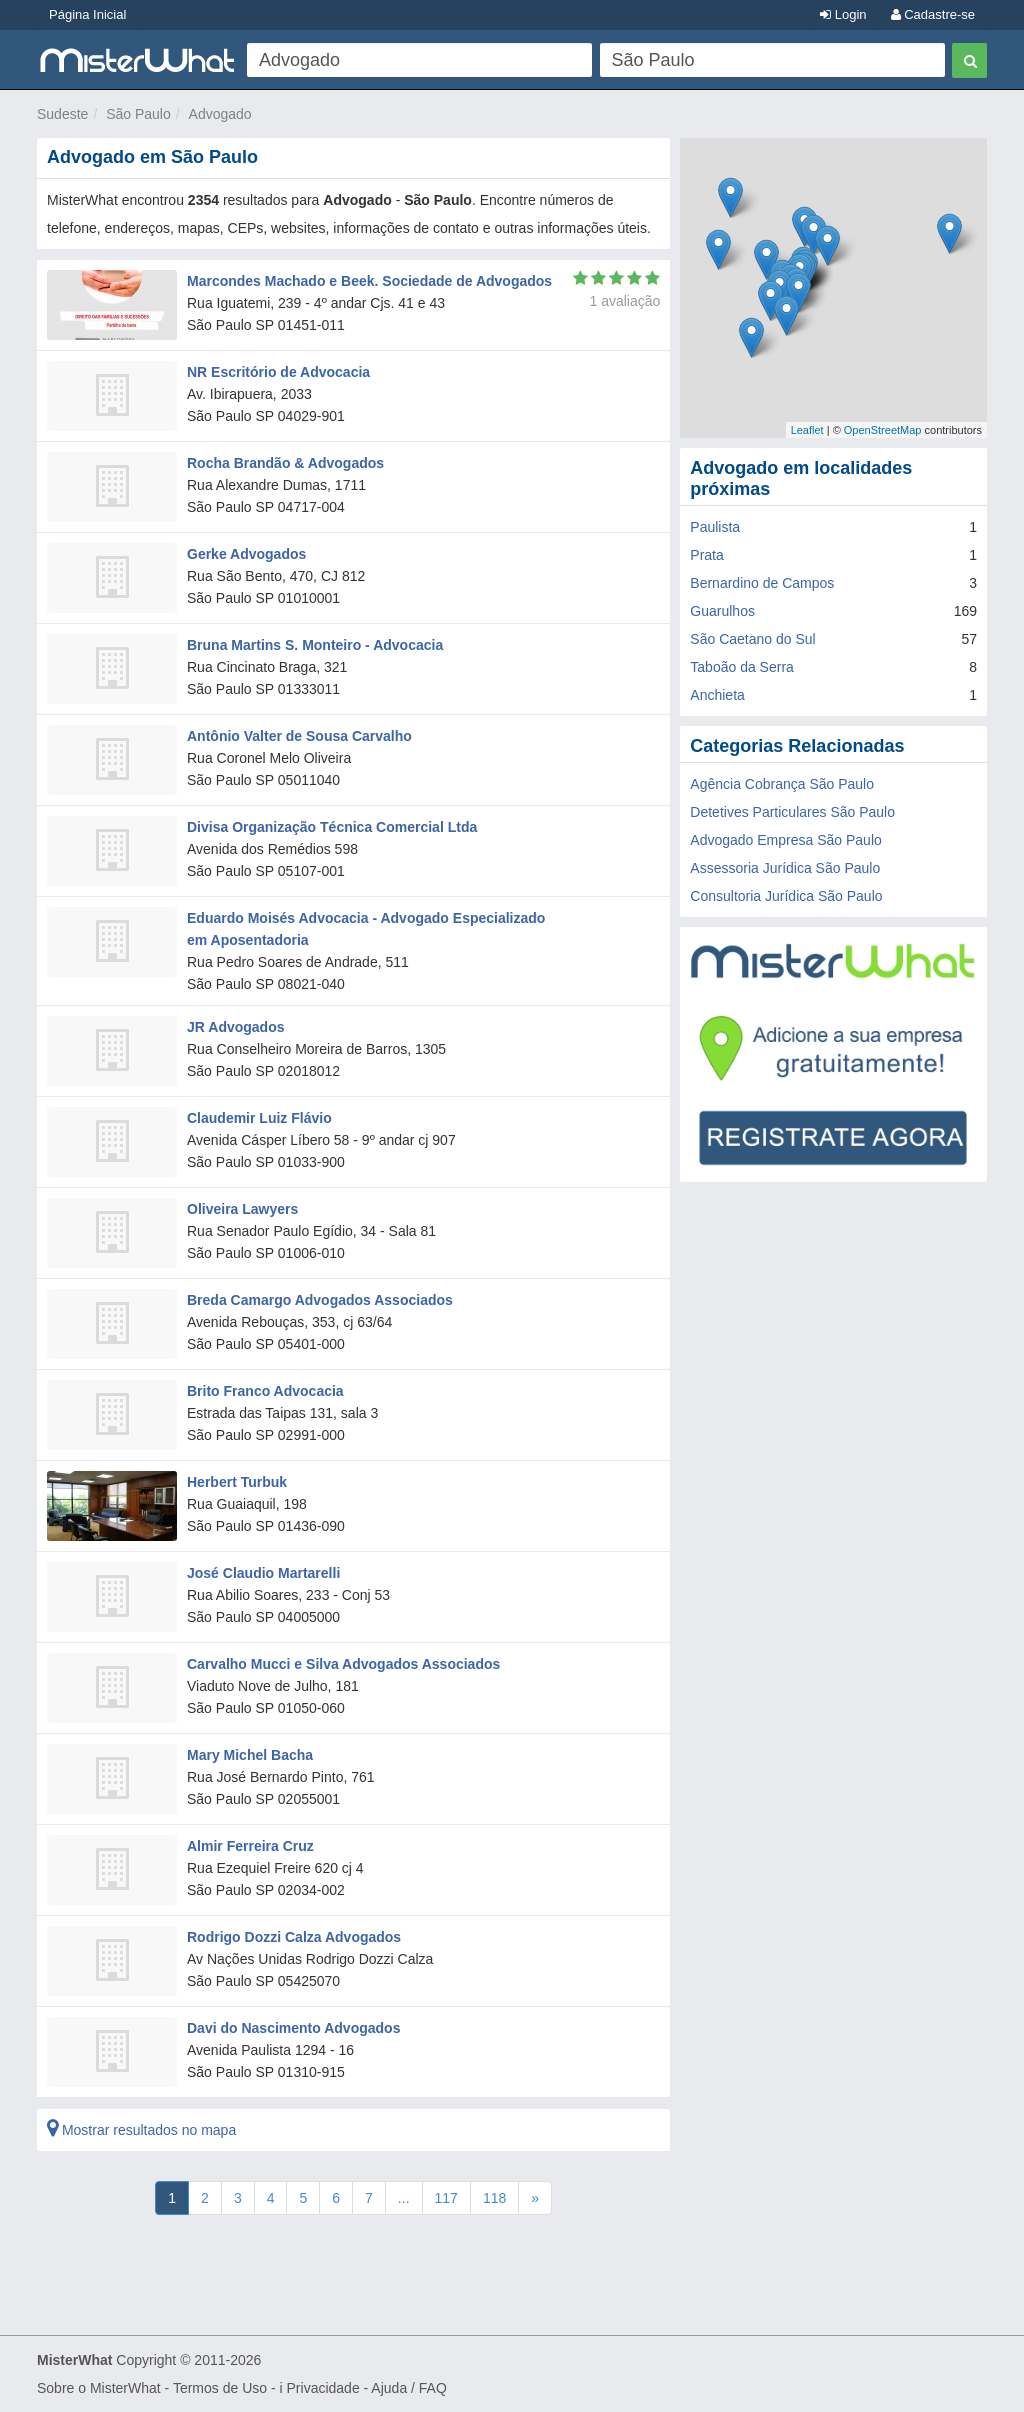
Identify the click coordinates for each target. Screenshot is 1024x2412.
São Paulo (138, 114)
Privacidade (323, 2388)
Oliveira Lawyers (242, 1209)
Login (843, 14)
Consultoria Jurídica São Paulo (786, 896)
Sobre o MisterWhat (99, 2388)
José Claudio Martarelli (263, 1573)
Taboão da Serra (742, 667)
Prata (706, 555)
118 (494, 2198)
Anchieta (717, 695)
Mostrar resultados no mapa (141, 2130)
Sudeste (62, 114)
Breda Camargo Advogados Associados (320, 1300)
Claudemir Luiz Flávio (259, 1118)
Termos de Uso (220, 2388)
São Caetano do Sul (752, 639)
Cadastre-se (933, 14)
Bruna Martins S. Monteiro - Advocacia (315, 645)
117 (446, 2198)
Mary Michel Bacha (250, 1755)
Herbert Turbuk (237, 1482)
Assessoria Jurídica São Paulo (785, 868)
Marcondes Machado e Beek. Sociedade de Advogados (369, 281)
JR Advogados (236, 1027)
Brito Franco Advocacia (265, 1391)
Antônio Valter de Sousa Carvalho (299, 736)
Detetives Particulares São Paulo (792, 812)
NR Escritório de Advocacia (278, 372)
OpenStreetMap (883, 430)
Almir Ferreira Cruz (250, 1846)
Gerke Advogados (246, 554)
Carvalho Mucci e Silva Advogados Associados (343, 1664)
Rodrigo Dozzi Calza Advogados (294, 1937)
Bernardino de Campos (762, 583)
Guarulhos (722, 611)
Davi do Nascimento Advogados (293, 2028)
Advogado (220, 114)
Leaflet (807, 430)
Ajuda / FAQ (408, 2388)
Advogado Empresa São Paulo (785, 840)
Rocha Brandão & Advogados (285, 463)
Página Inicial (87, 14)
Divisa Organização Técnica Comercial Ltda (332, 827)
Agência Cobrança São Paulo (782, 784)
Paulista (715, 527)
